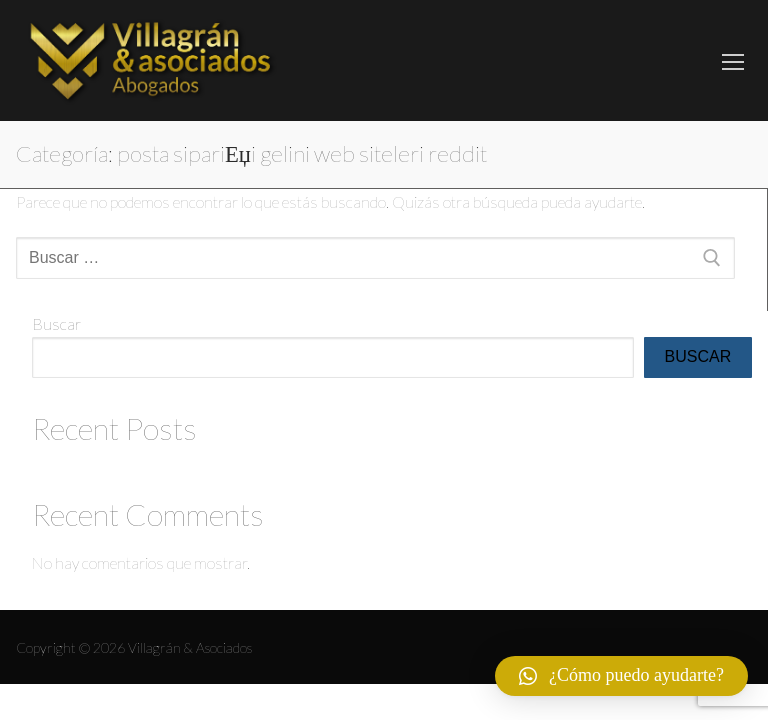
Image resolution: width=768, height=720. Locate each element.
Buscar (56, 323)
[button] (621, 676)
